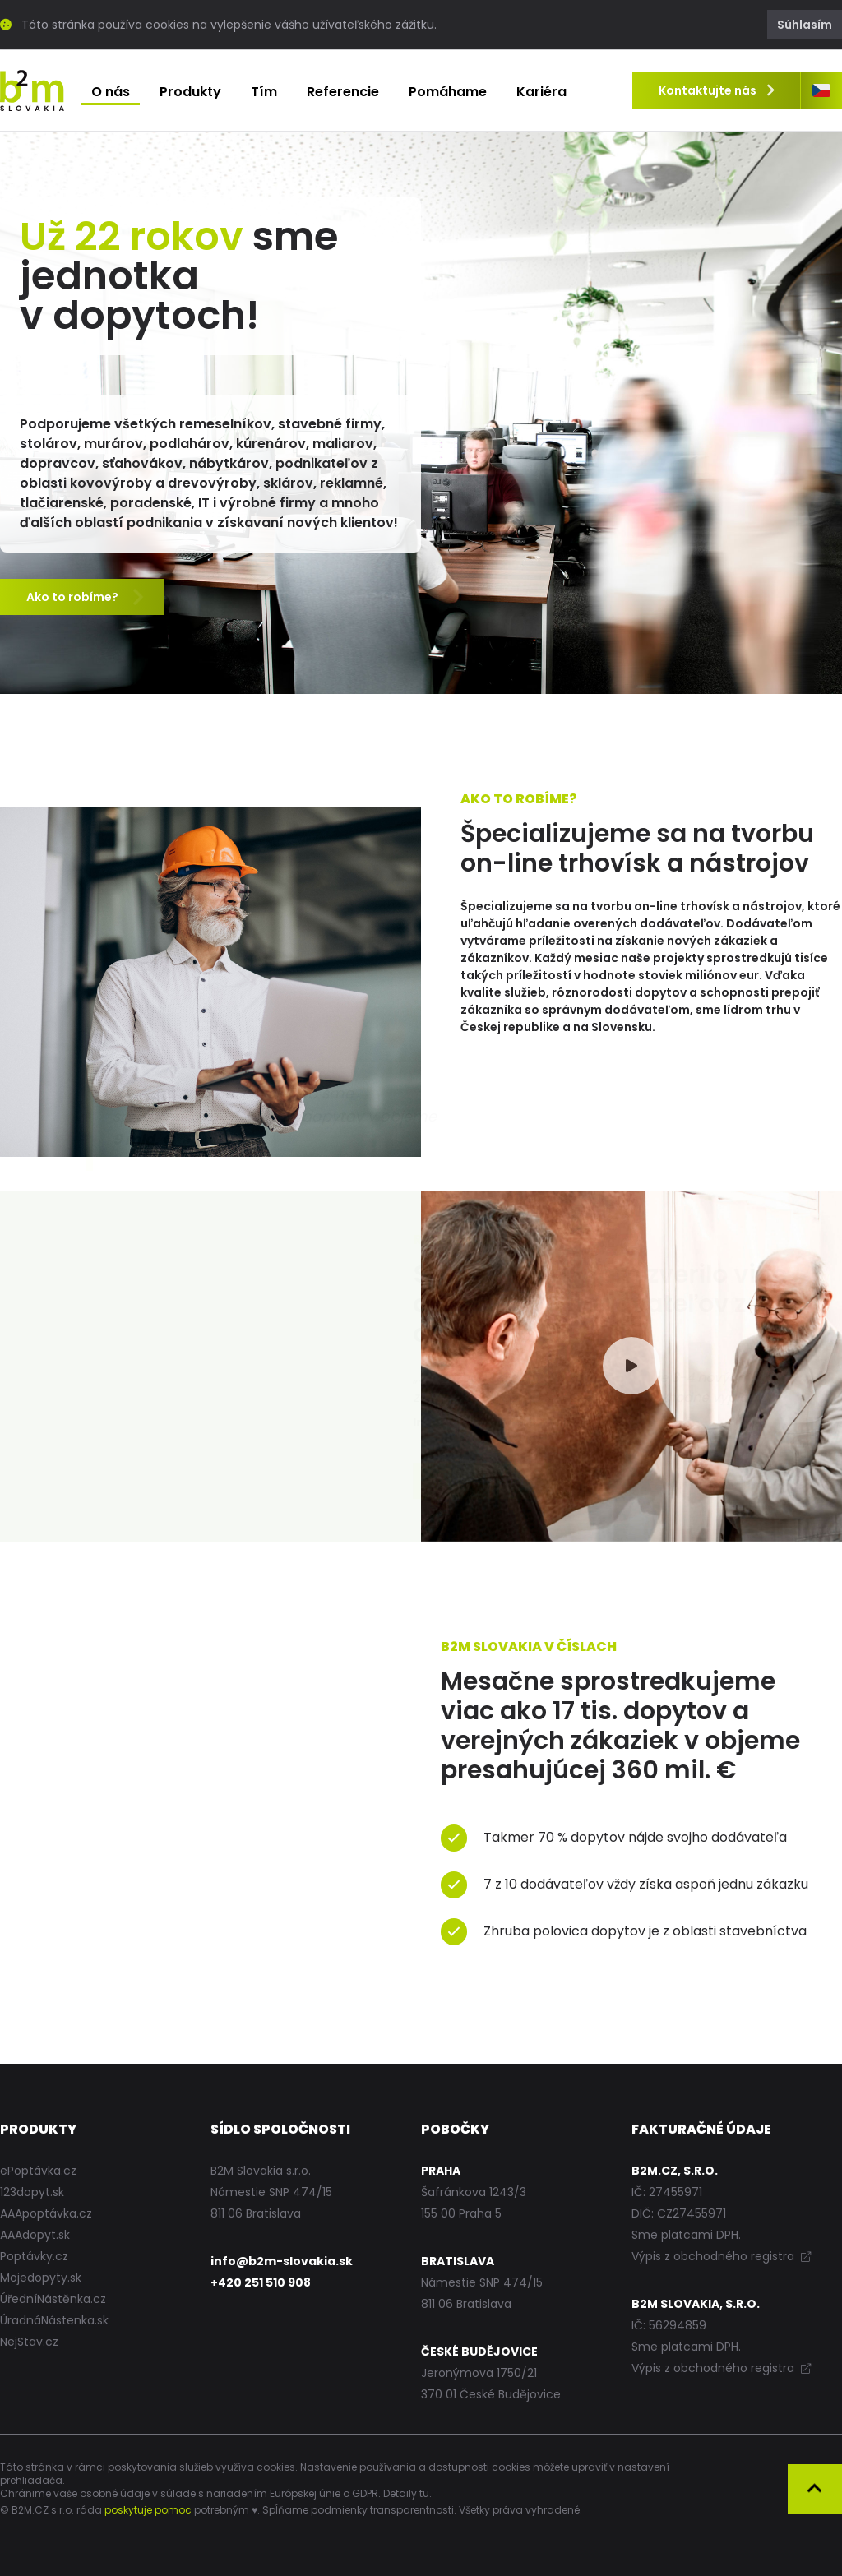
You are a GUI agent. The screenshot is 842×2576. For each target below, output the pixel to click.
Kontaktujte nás (716, 90)
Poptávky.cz (34, 2256)
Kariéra (541, 91)
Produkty (190, 91)
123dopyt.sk (32, 2192)
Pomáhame (448, 91)
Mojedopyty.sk (40, 2277)
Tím (264, 91)
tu (424, 2493)
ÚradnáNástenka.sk (54, 2320)
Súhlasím (804, 24)
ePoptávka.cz (38, 2170)
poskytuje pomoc (148, 2510)
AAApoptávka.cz (46, 2213)
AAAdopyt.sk (35, 2235)
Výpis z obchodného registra (721, 2256)
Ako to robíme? (86, 598)
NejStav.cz (29, 2341)
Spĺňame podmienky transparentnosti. (359, 2510)
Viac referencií (83, 1481)
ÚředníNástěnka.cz (53, 2299)
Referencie (343, 91)
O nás (110, 91)
